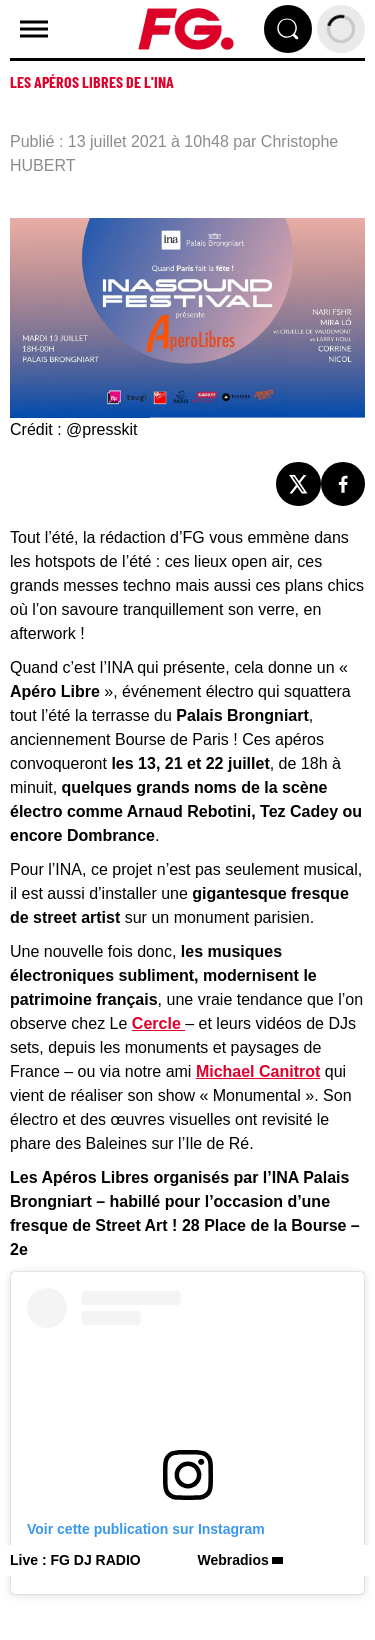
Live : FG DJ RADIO (75, 1560)
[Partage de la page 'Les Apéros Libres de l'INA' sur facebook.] (343, 484)
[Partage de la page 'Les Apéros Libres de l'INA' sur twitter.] (298, 484)
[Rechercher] (288, 29)
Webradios (233, 1560)
